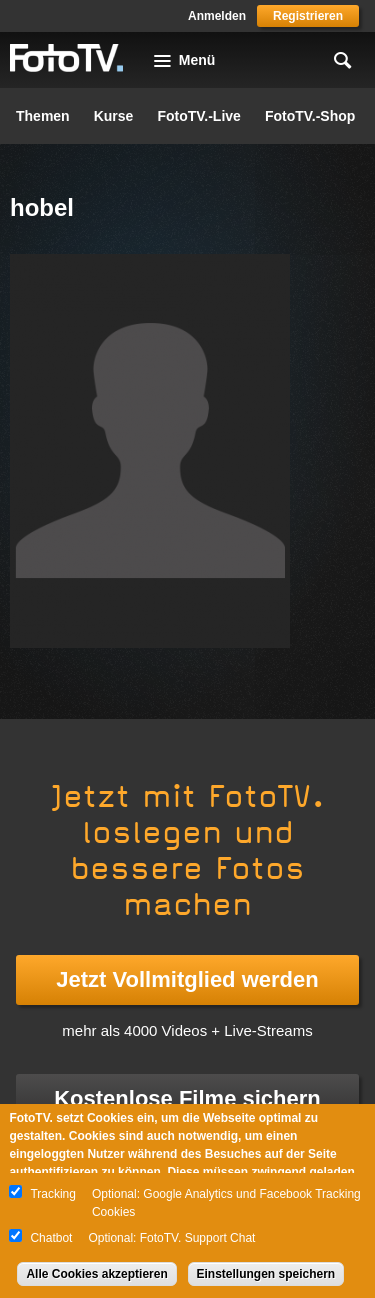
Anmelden (217, 16)
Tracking (53, 1194)
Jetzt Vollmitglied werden (187, 979)
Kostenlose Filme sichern (187, 1098)
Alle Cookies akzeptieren (96, 1274)
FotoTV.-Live (199, 116)
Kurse (114, 116)
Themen (43, 116)
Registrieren (308, 16)
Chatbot (51, 1238)
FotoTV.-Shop (310, 116)
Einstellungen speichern (266, 1274)
